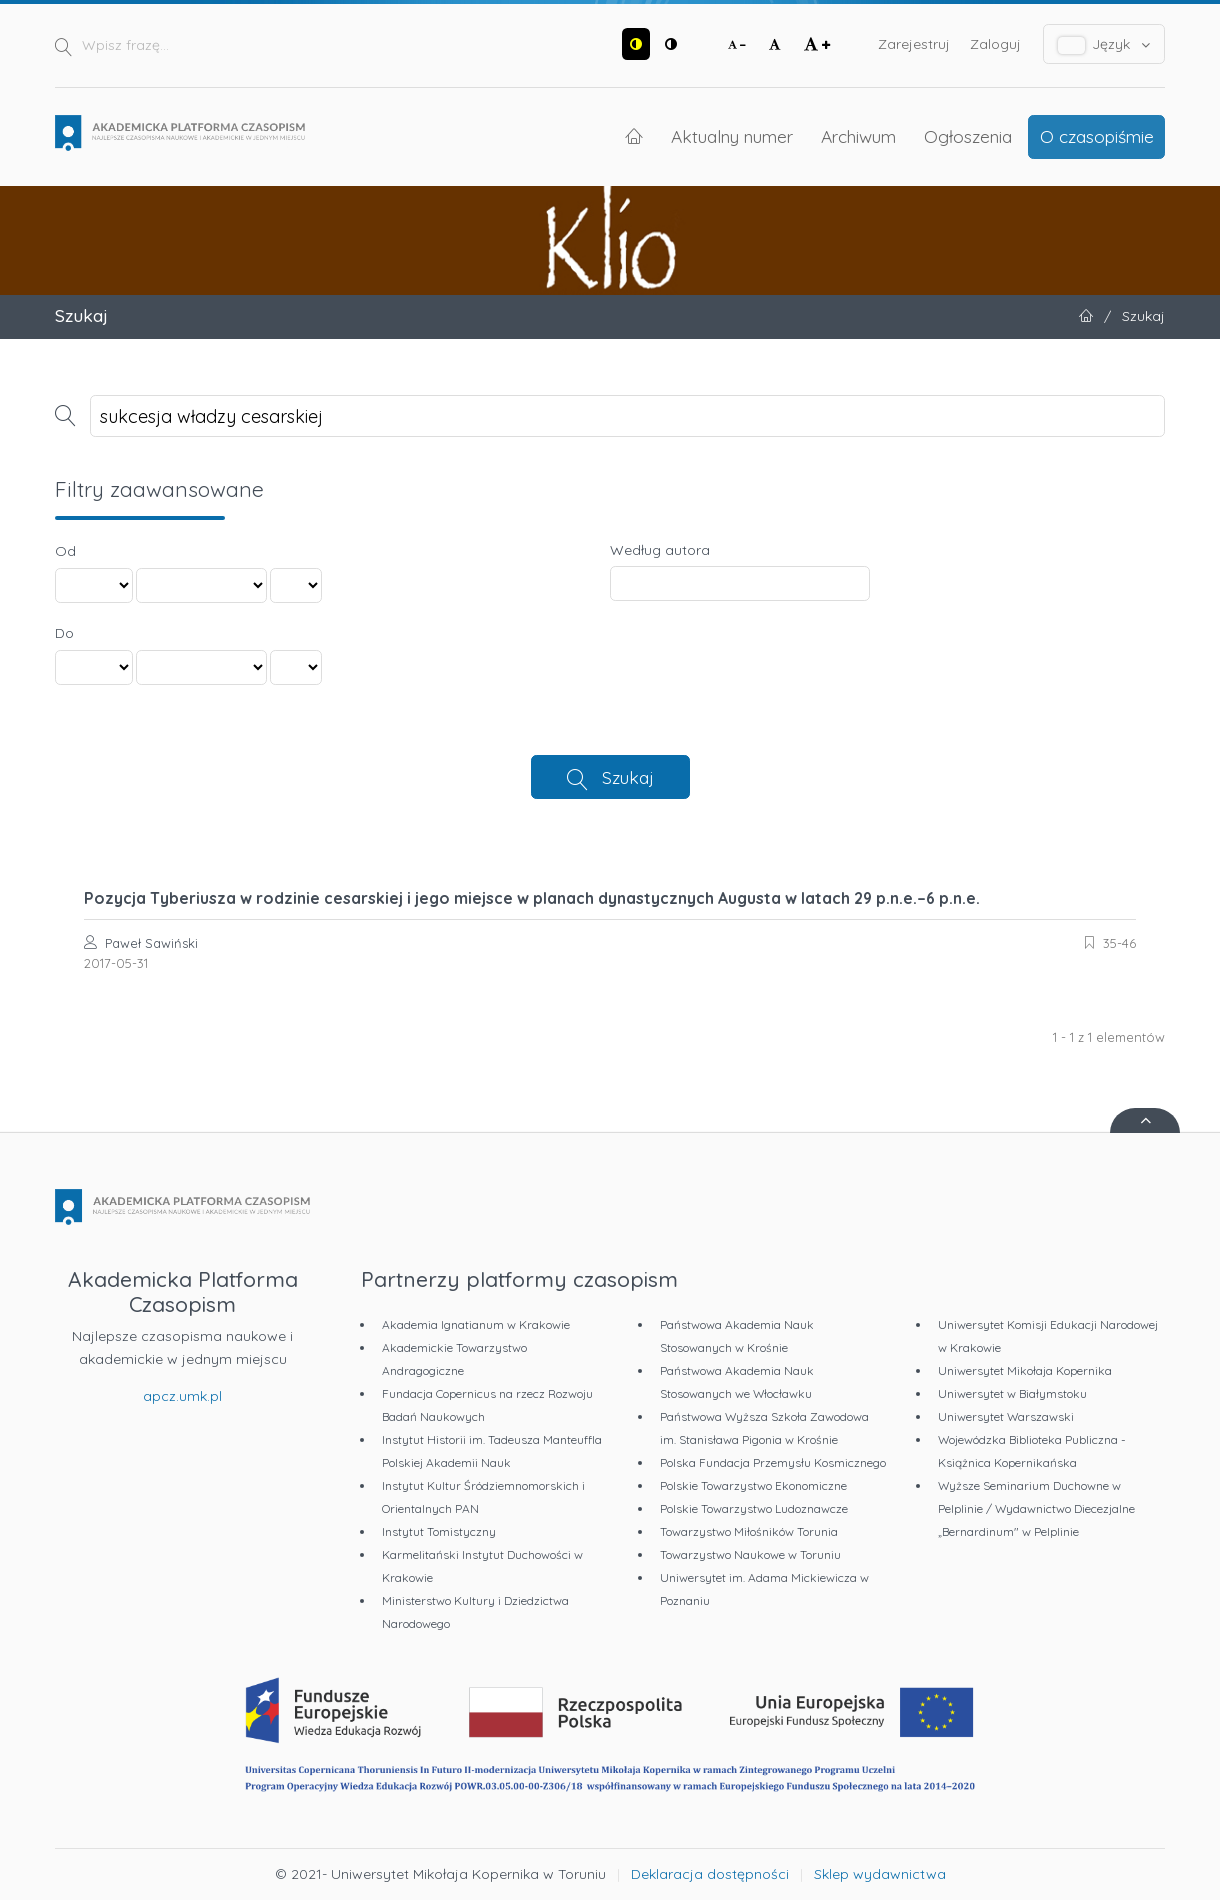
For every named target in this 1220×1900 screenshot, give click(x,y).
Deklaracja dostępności (710, 1874)
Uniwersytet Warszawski (1006, 1416)
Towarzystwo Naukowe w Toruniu (750, 1554)
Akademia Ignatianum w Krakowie (476, 1324)
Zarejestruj (914, 44)
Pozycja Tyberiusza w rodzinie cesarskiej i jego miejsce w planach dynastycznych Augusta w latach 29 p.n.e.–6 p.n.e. (532, 898)
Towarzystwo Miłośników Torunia (749, 1531)
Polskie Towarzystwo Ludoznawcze (754, 1508)
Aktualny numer (732, 136)
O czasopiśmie (1097, 136)
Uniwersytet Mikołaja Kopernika (1025, 1370)
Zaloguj (995, 44)
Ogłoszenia (968, 136)
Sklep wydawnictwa (880, 1874)
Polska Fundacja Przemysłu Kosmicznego (773, 1462)
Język (1104, 44)
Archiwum (858, 136)
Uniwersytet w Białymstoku (1012, 1393)
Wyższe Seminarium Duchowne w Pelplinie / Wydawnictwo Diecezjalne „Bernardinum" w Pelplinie (1036, 1508)
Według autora (660, 550)
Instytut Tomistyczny (439, 1531)
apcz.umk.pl (182, 1396)
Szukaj (628, 777)
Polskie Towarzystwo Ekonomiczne (753, 1485)
